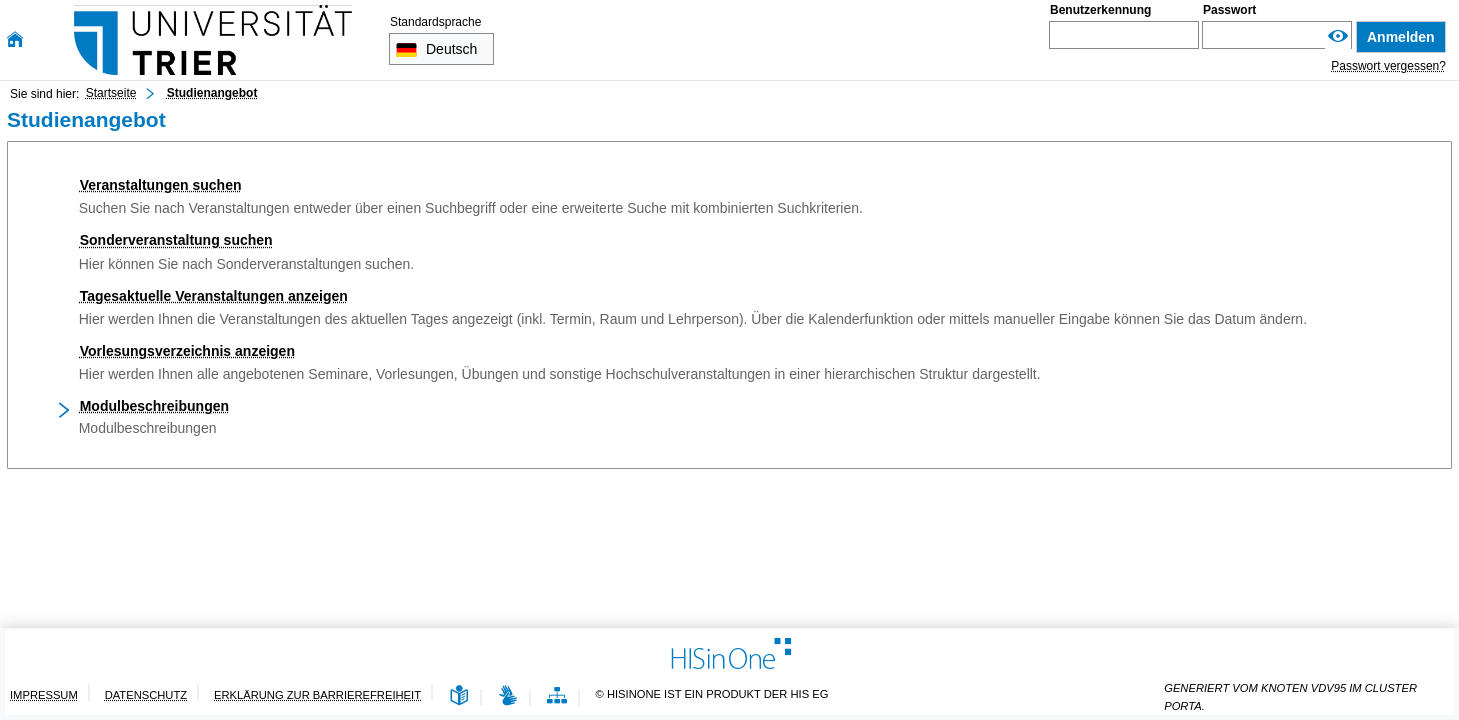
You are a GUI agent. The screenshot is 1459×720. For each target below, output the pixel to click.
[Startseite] (15, 39)
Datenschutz (146, 695)
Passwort (1229, 10)
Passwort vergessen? (1388, 66)
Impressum (44, 695)
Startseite (111, 93)
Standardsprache (435, 22)
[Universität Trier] (213, 40)
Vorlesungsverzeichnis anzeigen (187, 351)
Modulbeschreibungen (154, 406)
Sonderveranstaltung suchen (176, 240)
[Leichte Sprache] (459, 696)
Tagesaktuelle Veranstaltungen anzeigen (214, 296)
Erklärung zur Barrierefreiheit (317, 695)
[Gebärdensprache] (508, 696)
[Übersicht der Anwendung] (557, 696)
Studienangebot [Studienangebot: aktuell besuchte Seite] (212, 93)
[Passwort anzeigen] (1338, 36)
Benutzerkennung (1100, 10)
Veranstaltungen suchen (161, 185)
